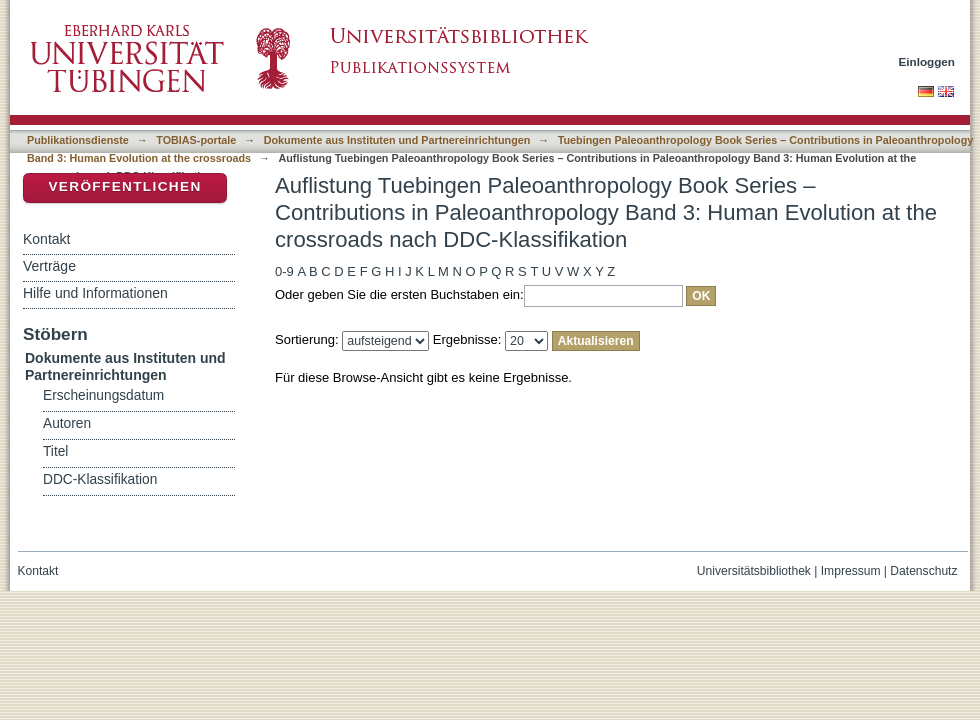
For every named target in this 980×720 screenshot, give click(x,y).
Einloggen (927, 61)
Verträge (49, 266)
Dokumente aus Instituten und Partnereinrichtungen (397, 140)
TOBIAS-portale (196, 140)
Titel (55, 451)
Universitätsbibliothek (754, 571)
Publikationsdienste (78, 140)
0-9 (284, 271)
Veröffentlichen (124, 186)
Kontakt (46, 239)
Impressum (851, 571)
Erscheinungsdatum (103, 395)
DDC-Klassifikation (100, 479)
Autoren (67, 423)
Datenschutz (923, 571)
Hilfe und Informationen (95, 293)
